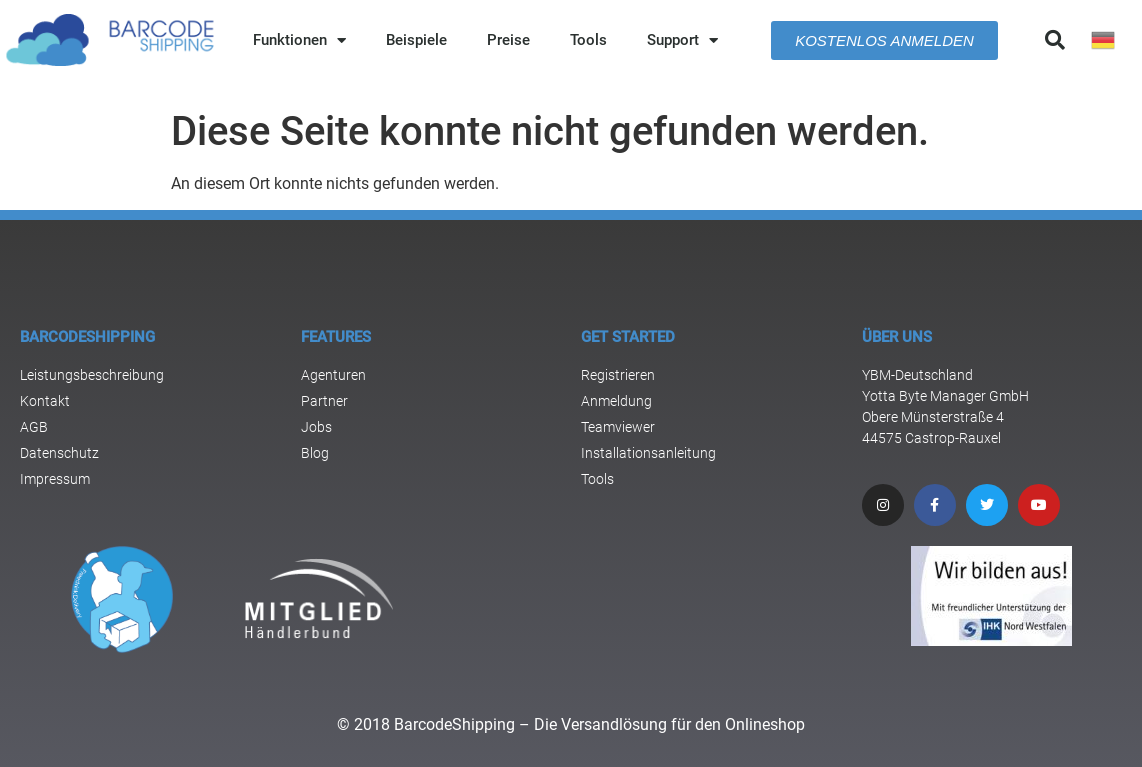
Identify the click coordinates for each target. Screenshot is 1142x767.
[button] (1055, 40)
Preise (508, 40)
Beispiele (416, 40)
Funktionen (299, 40)
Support (682, 40)
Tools (588, 40)
